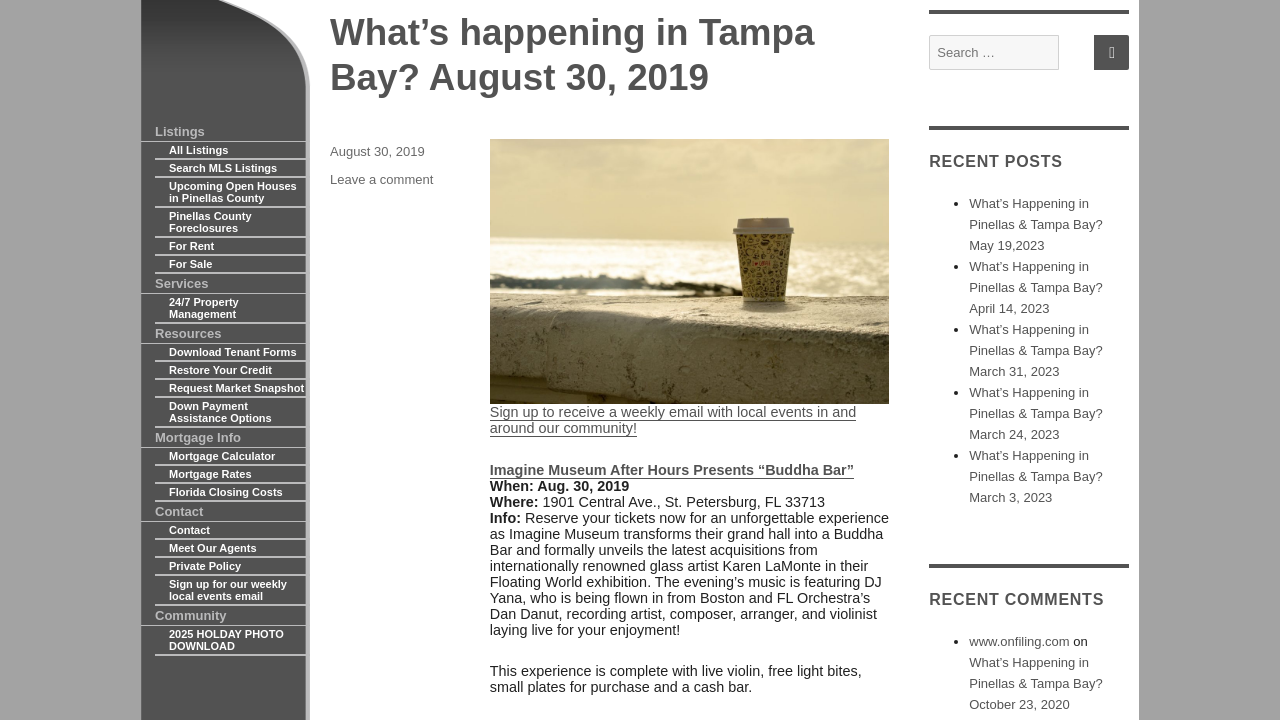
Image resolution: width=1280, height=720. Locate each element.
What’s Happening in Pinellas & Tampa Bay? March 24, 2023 (1035, 413)
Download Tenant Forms (233, 352)
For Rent (191, 246)
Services (182, 283)
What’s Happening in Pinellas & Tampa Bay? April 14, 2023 (1035, 287)
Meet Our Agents (213, 548)
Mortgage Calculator (222, 456)
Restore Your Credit (220, 370)
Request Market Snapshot (236, 388)
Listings (180, 131)
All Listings (198, 150)
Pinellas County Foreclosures (210, 222)
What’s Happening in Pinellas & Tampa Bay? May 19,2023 (1035, 224)
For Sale (190, 264)
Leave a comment (381, 179)
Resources (188, 333)
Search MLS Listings (223, 168)
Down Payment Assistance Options (220, 412)
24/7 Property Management (204, 308)
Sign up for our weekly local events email (228, 590)
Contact (179, 511)
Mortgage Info (198, 437)
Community (191, 615)
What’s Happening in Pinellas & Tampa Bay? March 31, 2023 (1035, 350)
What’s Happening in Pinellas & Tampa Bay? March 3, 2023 (1035, 476)
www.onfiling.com (1019, 641)
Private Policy (205, 566)
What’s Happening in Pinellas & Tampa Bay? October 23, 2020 (1035, 683)
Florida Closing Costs (226, 492)
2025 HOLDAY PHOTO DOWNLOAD (226, 640)
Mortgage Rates (210, 474)
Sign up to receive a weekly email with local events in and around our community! (689, 288)
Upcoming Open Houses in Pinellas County (233, 192)
